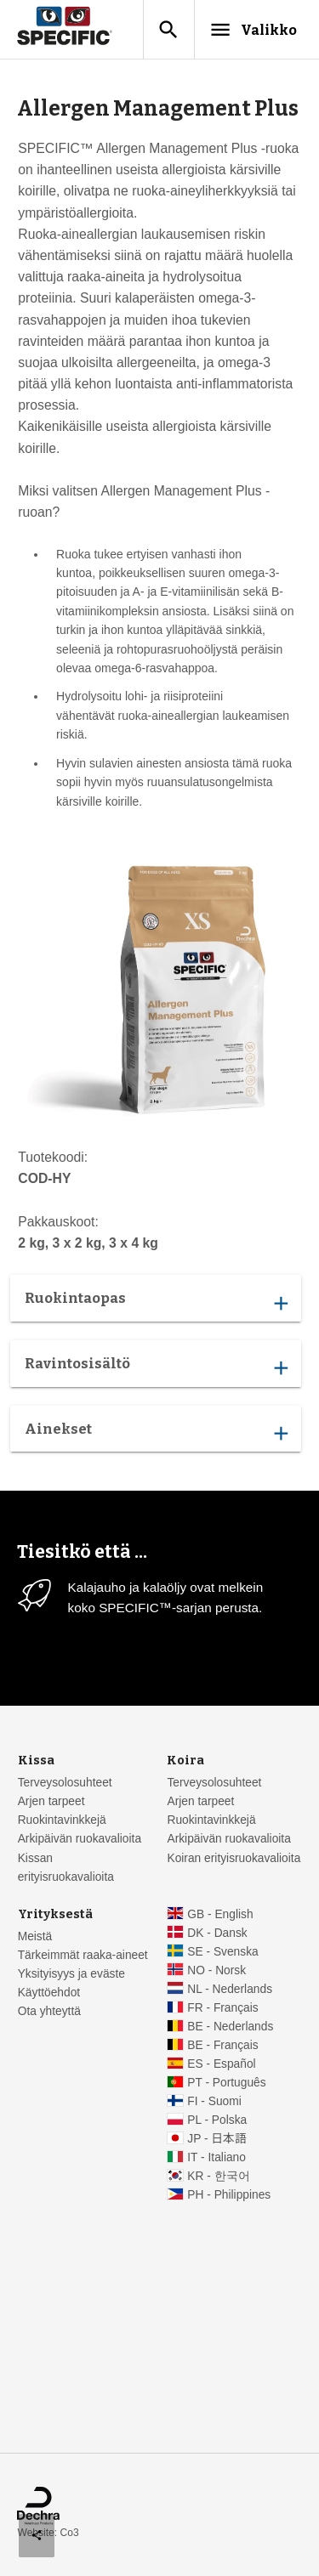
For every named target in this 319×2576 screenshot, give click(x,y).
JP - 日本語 (216, 2138)
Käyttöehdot (49, 1992)
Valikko (252, 30)
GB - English (220, 1914)
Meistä (35, 1936)
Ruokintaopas (156, 1302)
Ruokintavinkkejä (62, 1820)
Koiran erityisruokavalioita (233, 1858)
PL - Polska (217, 2120)
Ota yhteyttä (49, 2011)
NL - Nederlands (229, 1989)
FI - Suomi (214, 2101)
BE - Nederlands (230, 2026)
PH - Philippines (229, 2194)
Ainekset (156, 1432)
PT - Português (226, 2082)
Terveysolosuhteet (65, 1782)
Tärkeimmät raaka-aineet (83, 1955)
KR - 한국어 (218, 2176)
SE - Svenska (222, 1951)
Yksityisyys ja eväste (71, 1973)
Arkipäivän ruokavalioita (79, 1838)
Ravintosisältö (156, 1367)
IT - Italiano (216, 2157)
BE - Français (222, 2045)
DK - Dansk (217, 1933)
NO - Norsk (216, 1970)
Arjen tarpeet (51, 1801)
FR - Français (222, 2007)
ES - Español (221, 2064)
